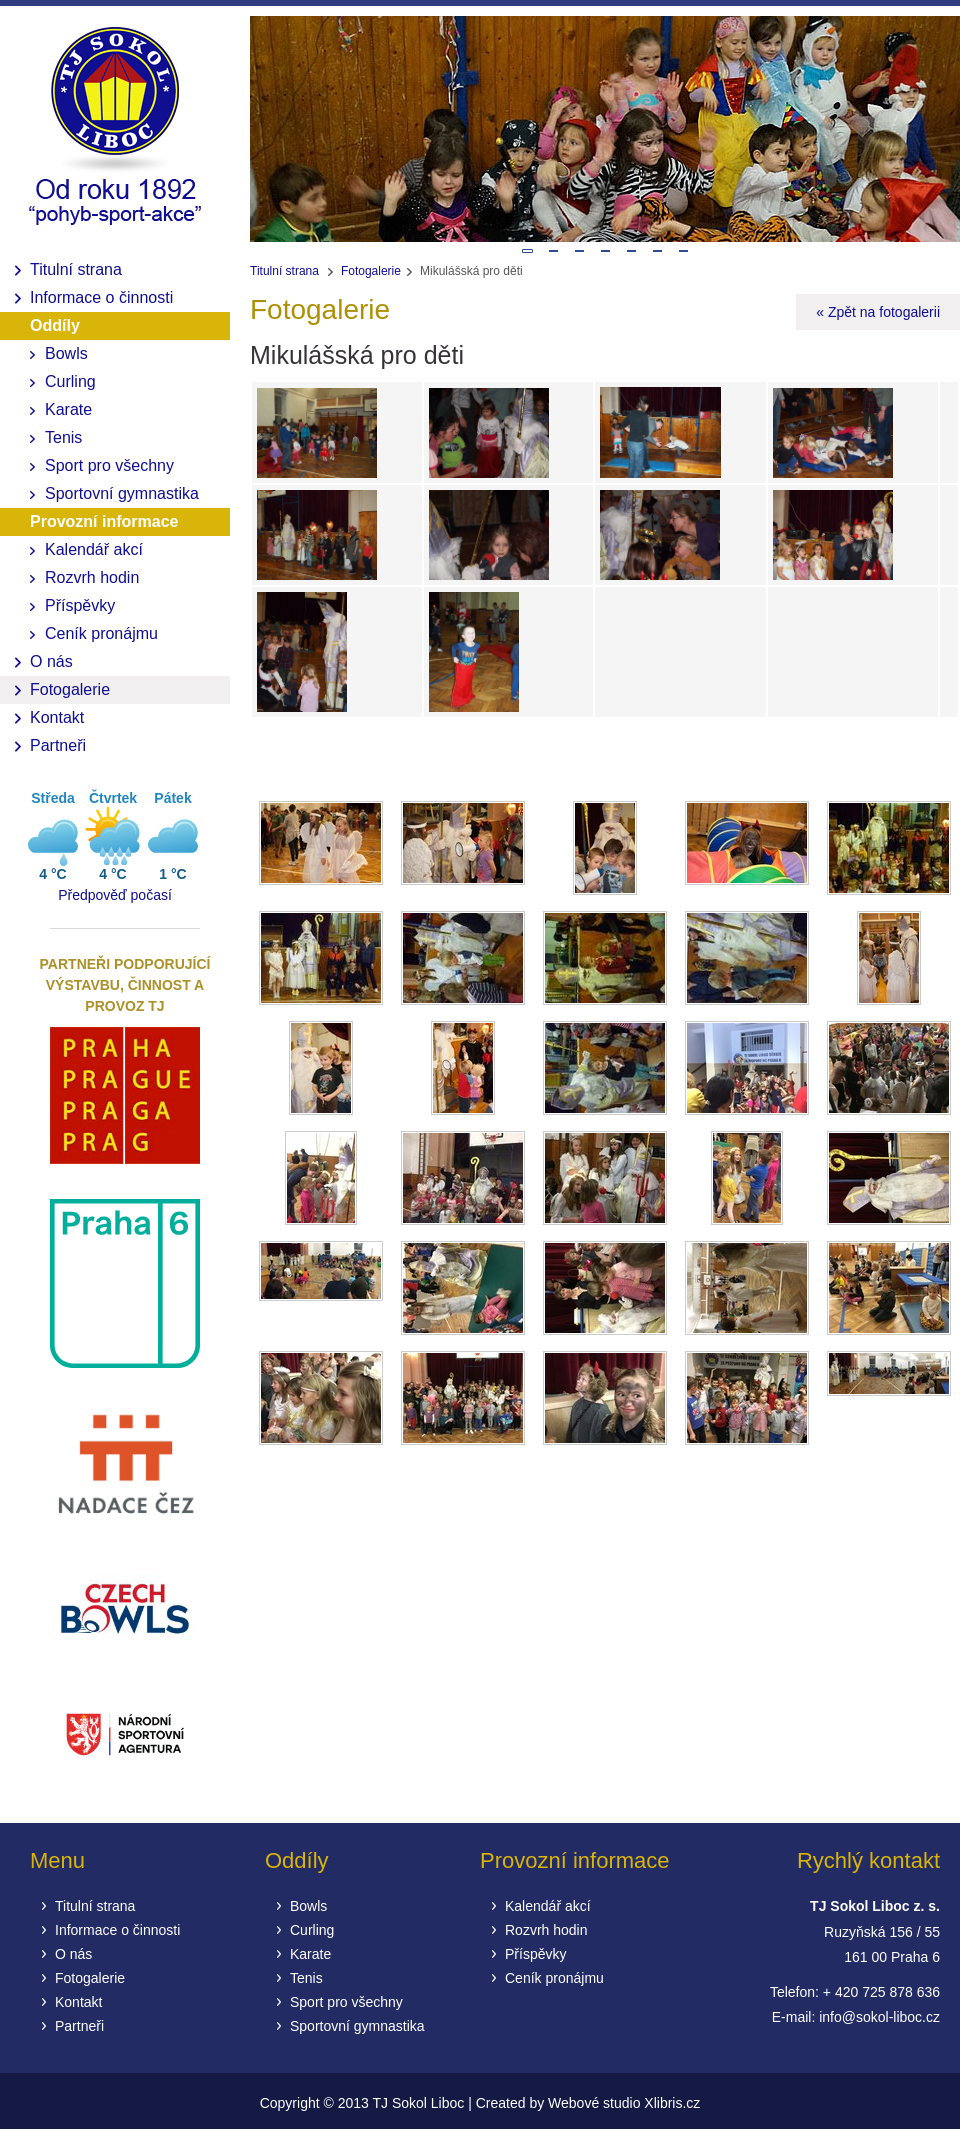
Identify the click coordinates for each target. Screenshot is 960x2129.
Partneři (58, 745)
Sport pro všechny (109, 465)
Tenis (63, 437)
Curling (70, 381)
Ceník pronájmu (101, 633)
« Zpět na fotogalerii (878, 312)
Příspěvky (80, 605)
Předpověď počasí (115, 895)
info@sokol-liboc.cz (879, 2017)
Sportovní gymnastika (122, 493)
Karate (68, 409)
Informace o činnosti (101, 297)
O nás (51, 661)
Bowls (66, 353)
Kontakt (57, 717)
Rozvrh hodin (92, 577)
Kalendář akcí (94, 549)
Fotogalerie (70, 689)
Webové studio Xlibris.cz (624, 2103)
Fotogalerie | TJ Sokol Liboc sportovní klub (115, 131)
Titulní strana (76, 269)
